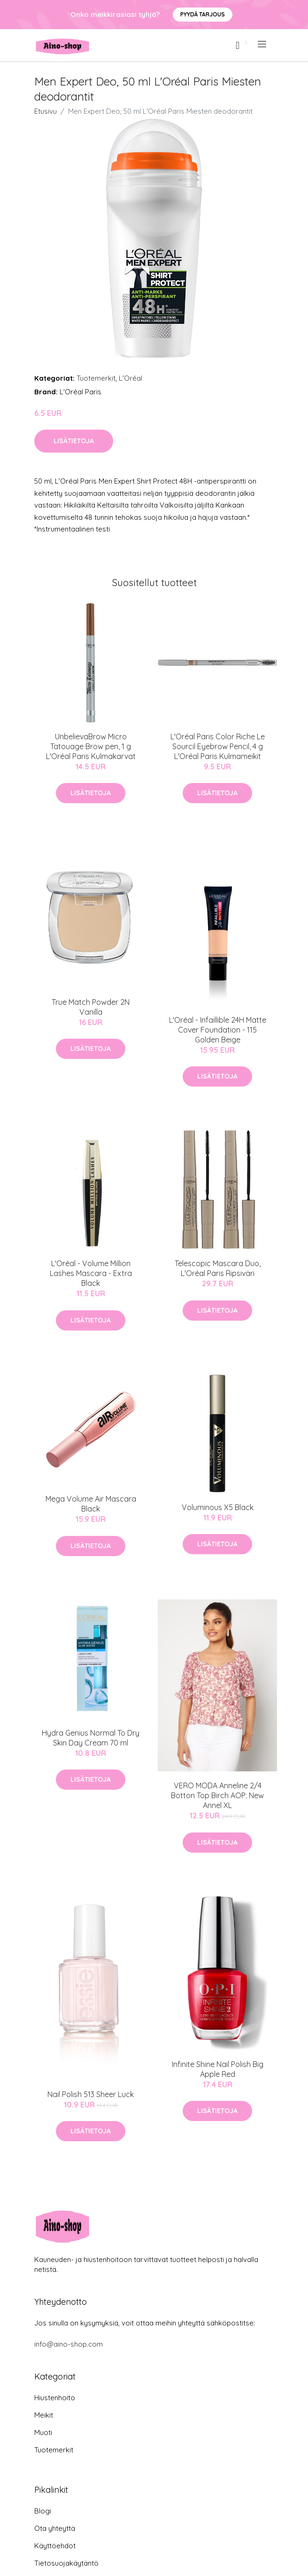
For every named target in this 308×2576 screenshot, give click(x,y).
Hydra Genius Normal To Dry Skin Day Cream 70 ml (90, 1737)
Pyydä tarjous (202, 14)
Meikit (43, 2415)
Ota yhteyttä (54, 2528)
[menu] (263, 44)
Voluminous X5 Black (218, 1507)
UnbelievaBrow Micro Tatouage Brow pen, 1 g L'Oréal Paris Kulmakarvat (91, 746)
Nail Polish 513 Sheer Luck (90, 2094)
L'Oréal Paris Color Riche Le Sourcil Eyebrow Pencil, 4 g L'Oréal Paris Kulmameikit (217, 746)
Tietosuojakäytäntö (66, 2563)
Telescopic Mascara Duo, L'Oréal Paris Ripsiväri (218, 1268)
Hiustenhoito (54, 2397)
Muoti (43, 2432)
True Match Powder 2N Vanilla (91, 1007)
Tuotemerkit (96, 378)
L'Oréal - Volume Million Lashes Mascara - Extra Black (91, 1273)
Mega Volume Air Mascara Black (91, 1503)
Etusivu (45, 111)
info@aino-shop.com (68, 2344)
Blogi (42, 2510)
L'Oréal (130, 378)
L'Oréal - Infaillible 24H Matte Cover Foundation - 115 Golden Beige (217, 1029)
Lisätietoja (74, 441)
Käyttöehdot (55, 2545)
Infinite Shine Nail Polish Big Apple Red (217, 2069)
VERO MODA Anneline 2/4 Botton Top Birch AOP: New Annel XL (217, 1795)
